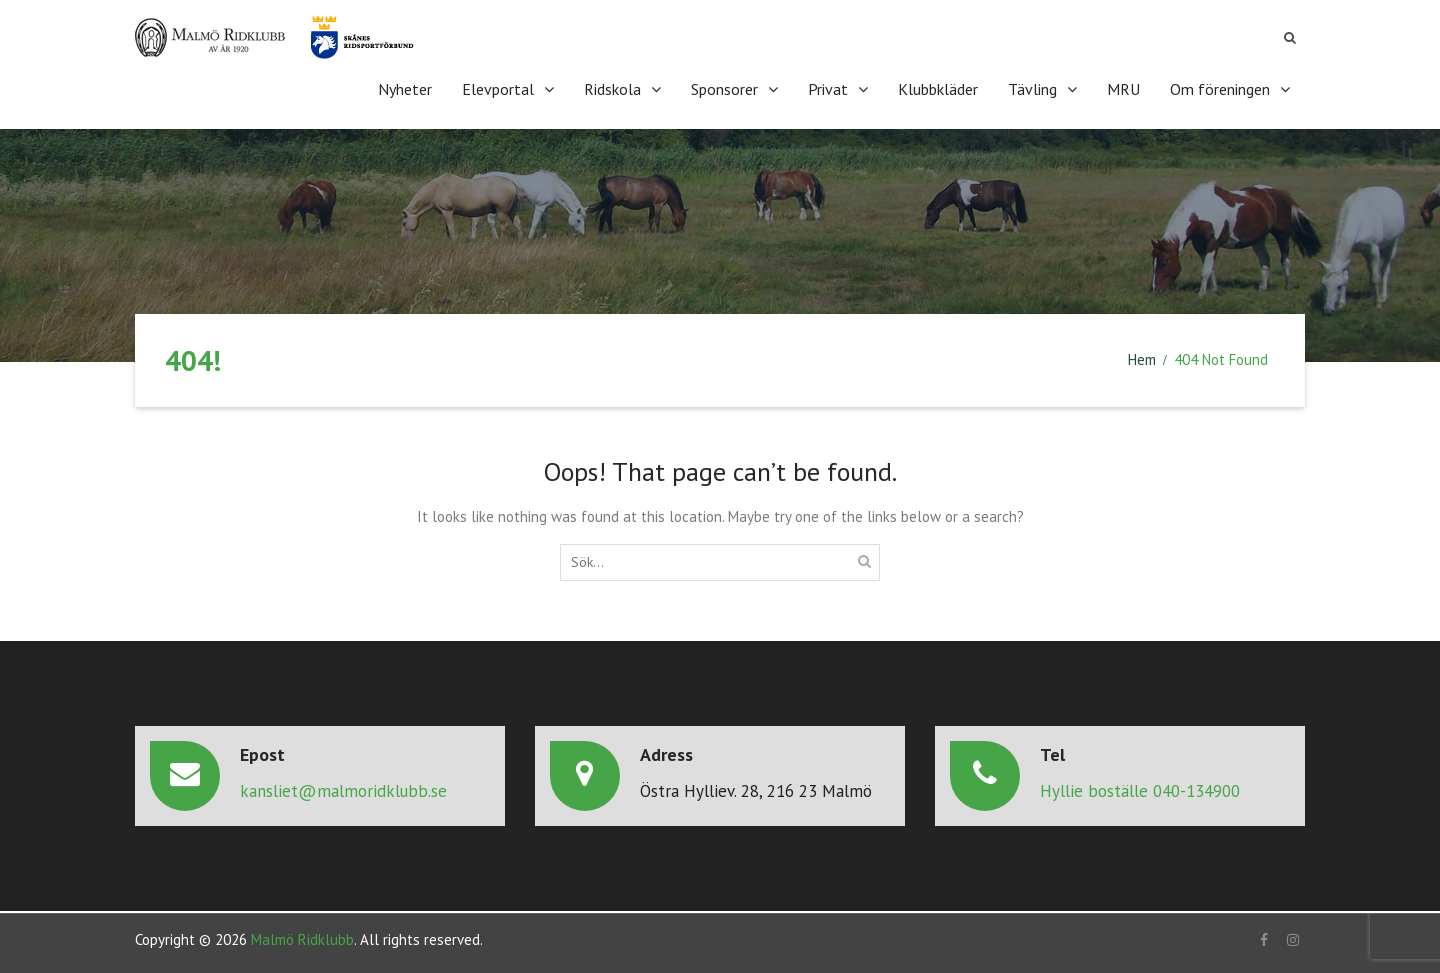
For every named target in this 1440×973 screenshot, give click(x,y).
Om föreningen (1220, 89)
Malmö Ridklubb (302, 939)
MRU (1123, 89)
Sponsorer (724, 89)
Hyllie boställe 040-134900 (1140, 791)
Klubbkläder (938, 89)
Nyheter (405, 89)
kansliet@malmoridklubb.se (343, 791)
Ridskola (612, 89)
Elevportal (498, 89)
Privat (828, 89)
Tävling (1032, 89)
